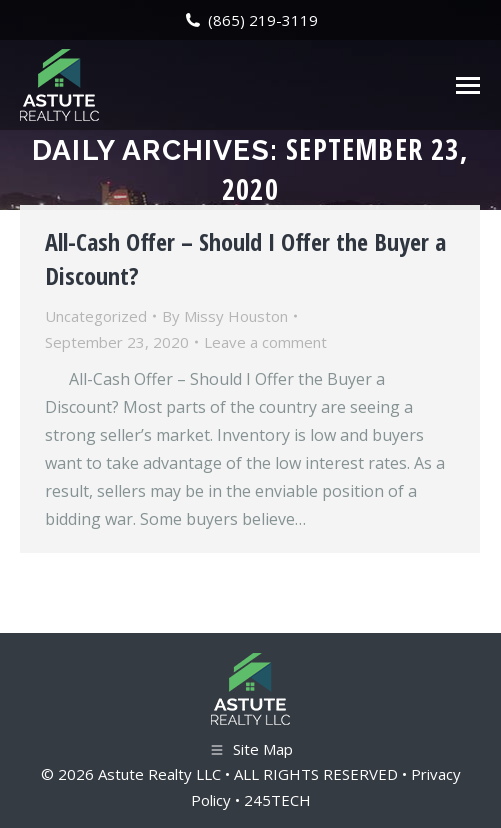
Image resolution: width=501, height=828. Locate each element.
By (225, 316)
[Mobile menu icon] (468, 85)
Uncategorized (96, 316)
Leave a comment (265, 342)
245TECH (277, 800)
